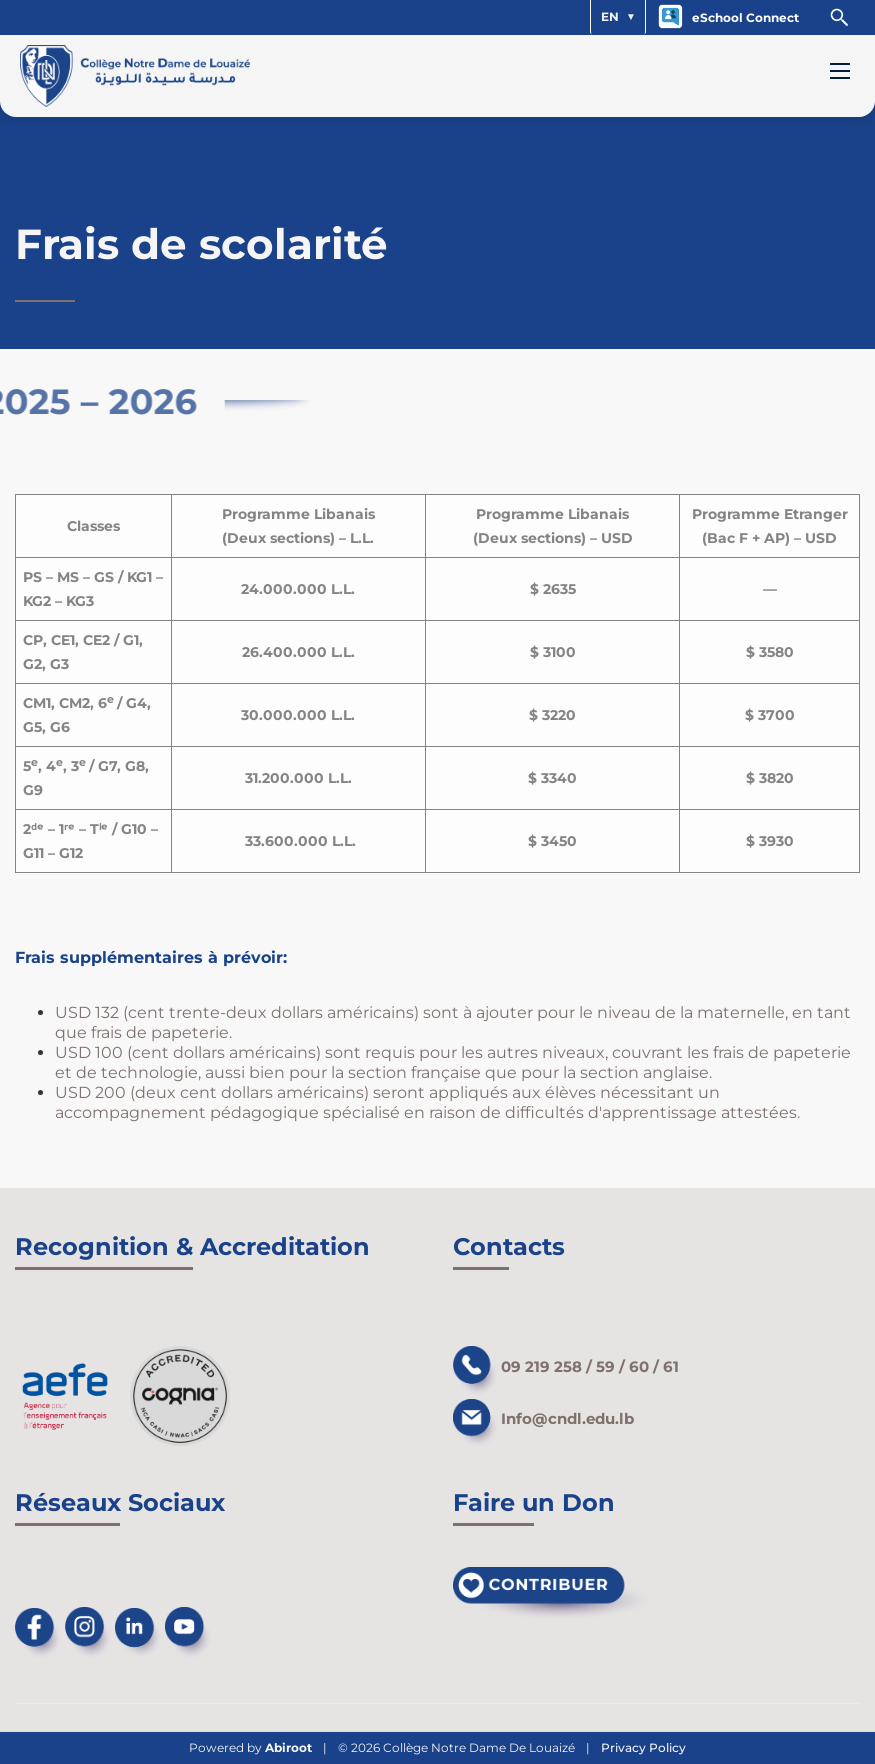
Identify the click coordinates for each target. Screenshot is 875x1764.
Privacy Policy (643, 1748)
